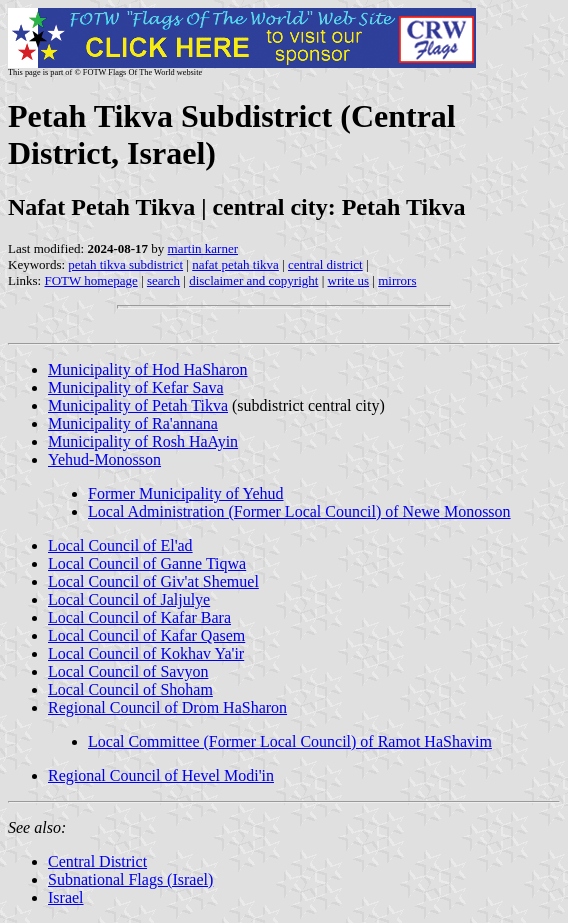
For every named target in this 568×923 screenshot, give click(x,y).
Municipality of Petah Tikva (138, 405)
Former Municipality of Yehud (186, 493)
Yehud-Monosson (104, 459)
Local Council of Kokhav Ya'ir (146, 653)
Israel (66, 897)
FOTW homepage (90, 280)
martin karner (203, 248)
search (163, 280)
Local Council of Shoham (130, 689)
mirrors (397, 280)
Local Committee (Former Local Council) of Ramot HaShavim (290, 741)
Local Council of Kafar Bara (139, 617)
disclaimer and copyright (253, 280)
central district (325, 264)
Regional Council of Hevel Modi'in (161, 775)
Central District (97, 861)
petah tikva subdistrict (125, 264)
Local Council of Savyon (128, 671)
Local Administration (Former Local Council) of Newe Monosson (299, 511)
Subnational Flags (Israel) (130, 879)
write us (349, 280)
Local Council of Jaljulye (129, 599)
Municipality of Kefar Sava (136, 387)
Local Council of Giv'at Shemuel (153, 581)
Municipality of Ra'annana (133, 423)
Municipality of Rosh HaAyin (143, 441)
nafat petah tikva (235, 264)
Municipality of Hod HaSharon (148, 369)
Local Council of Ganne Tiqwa (147, 563)
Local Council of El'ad (120, 545)
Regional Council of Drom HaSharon (167, 707)
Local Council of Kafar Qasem (146, 635)
